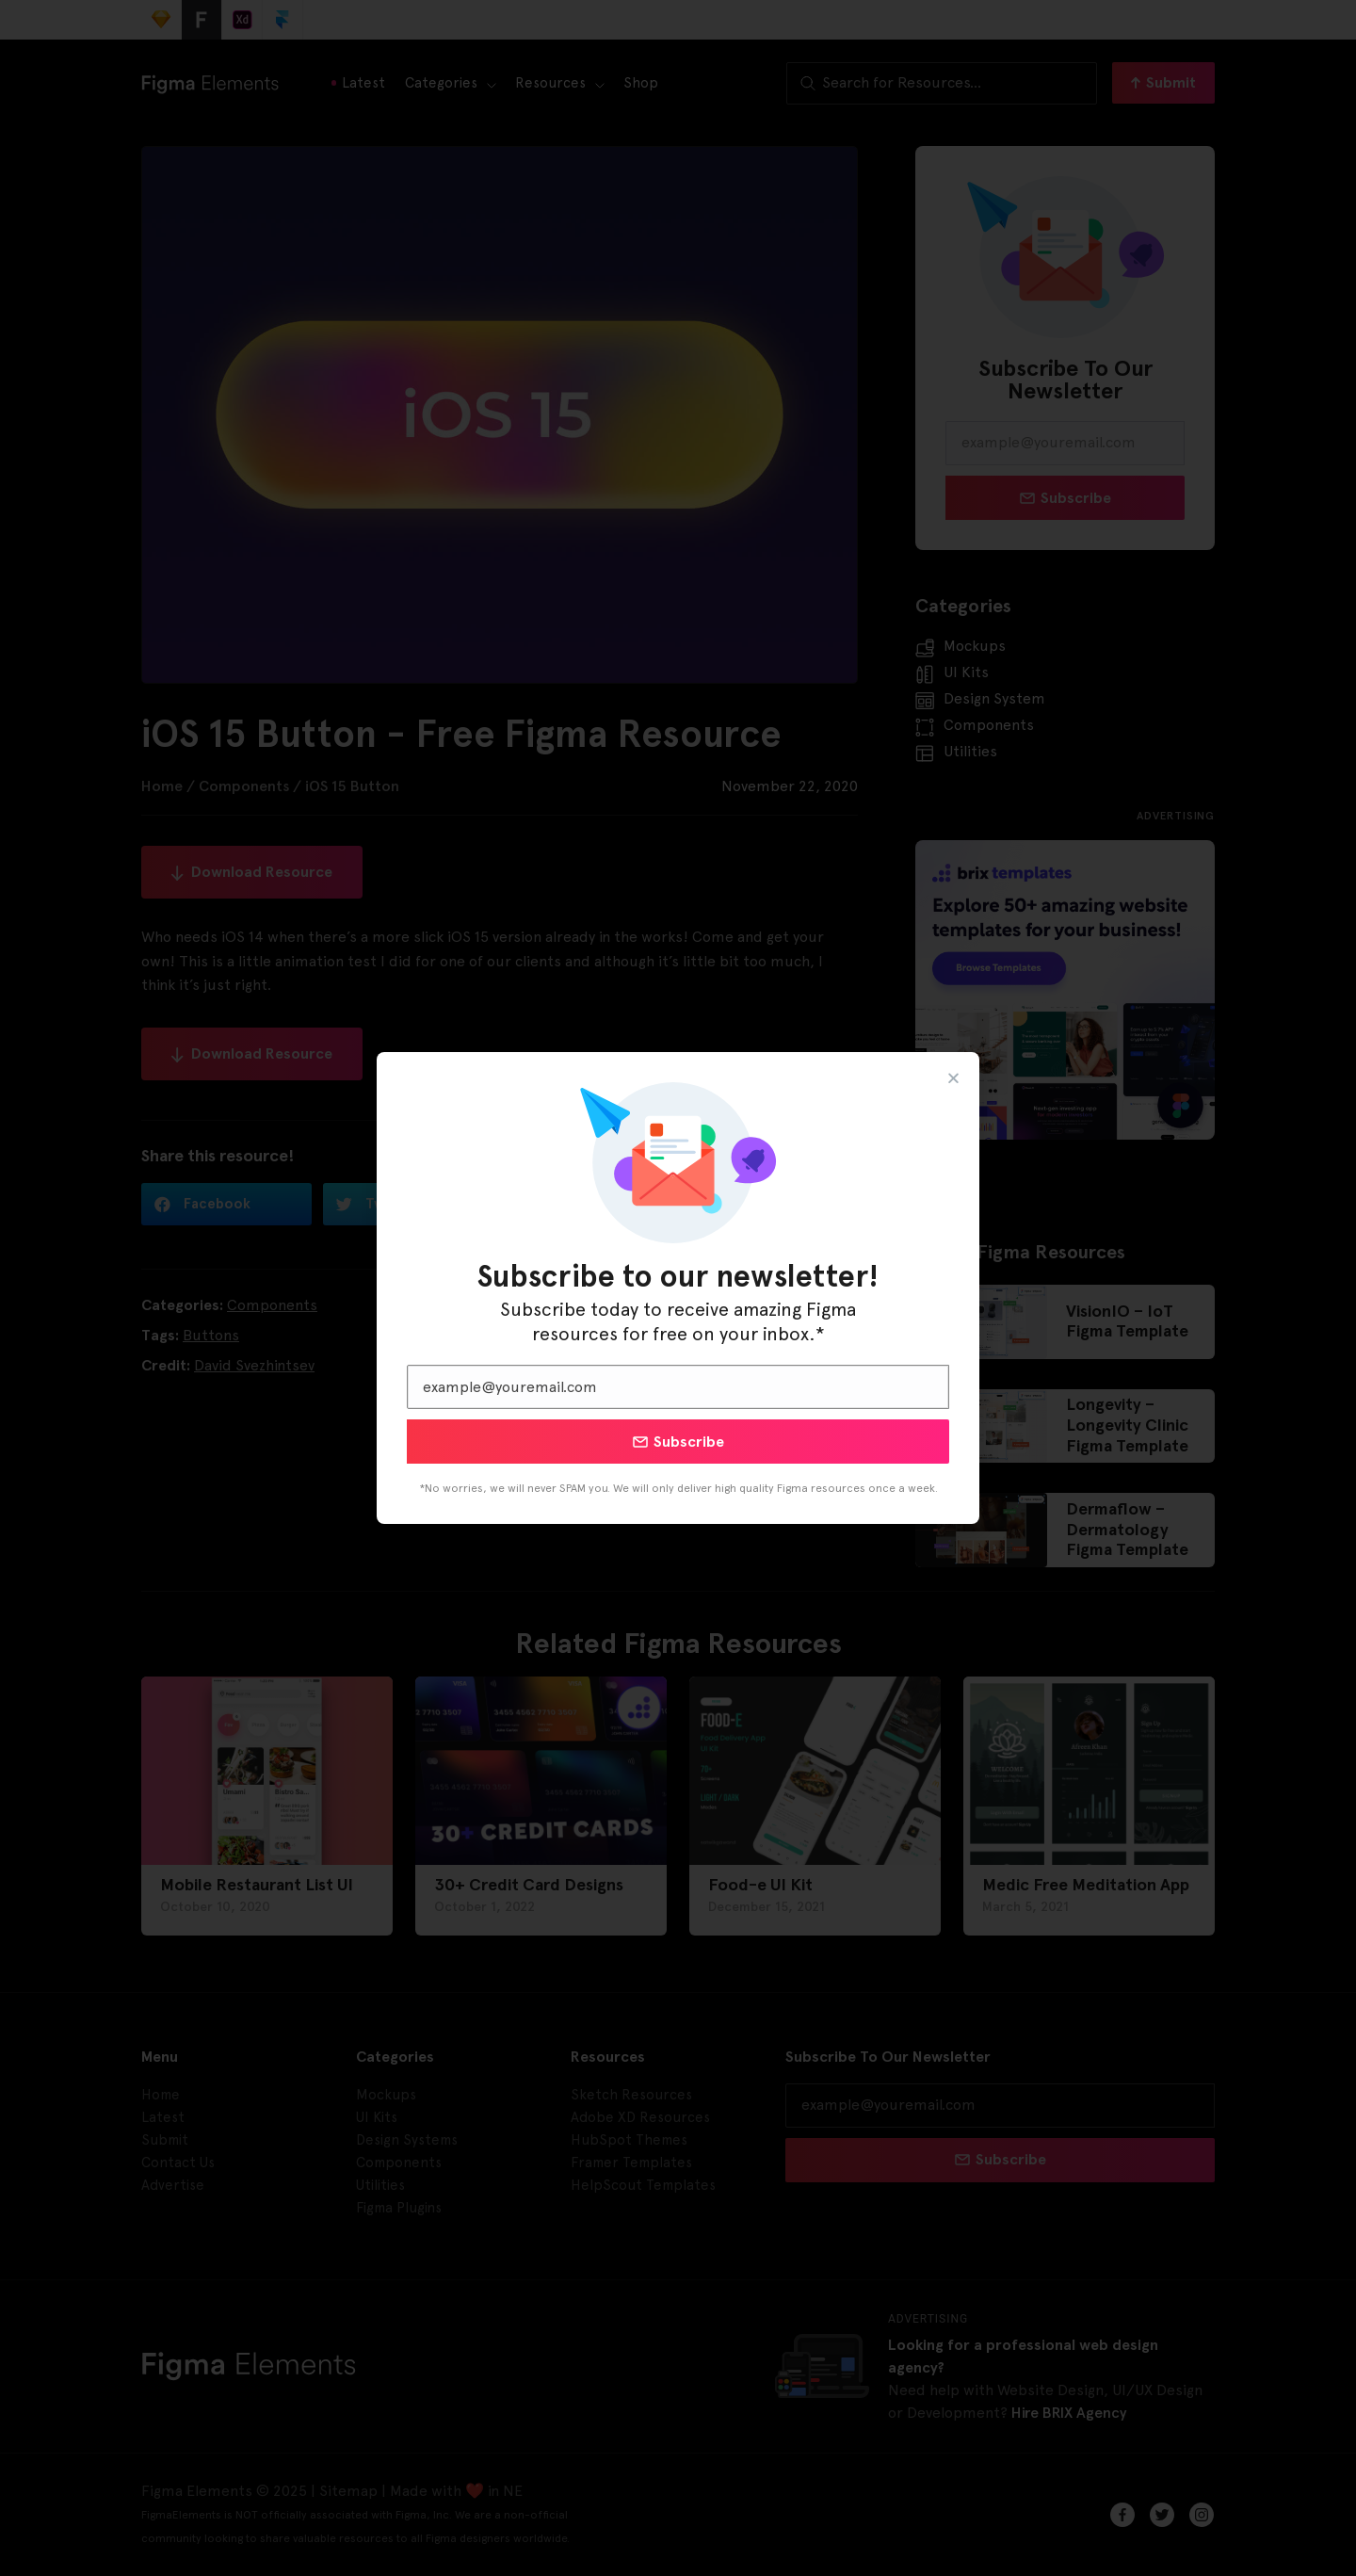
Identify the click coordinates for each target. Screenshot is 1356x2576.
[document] (678, 1288)
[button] (953, 1078)
